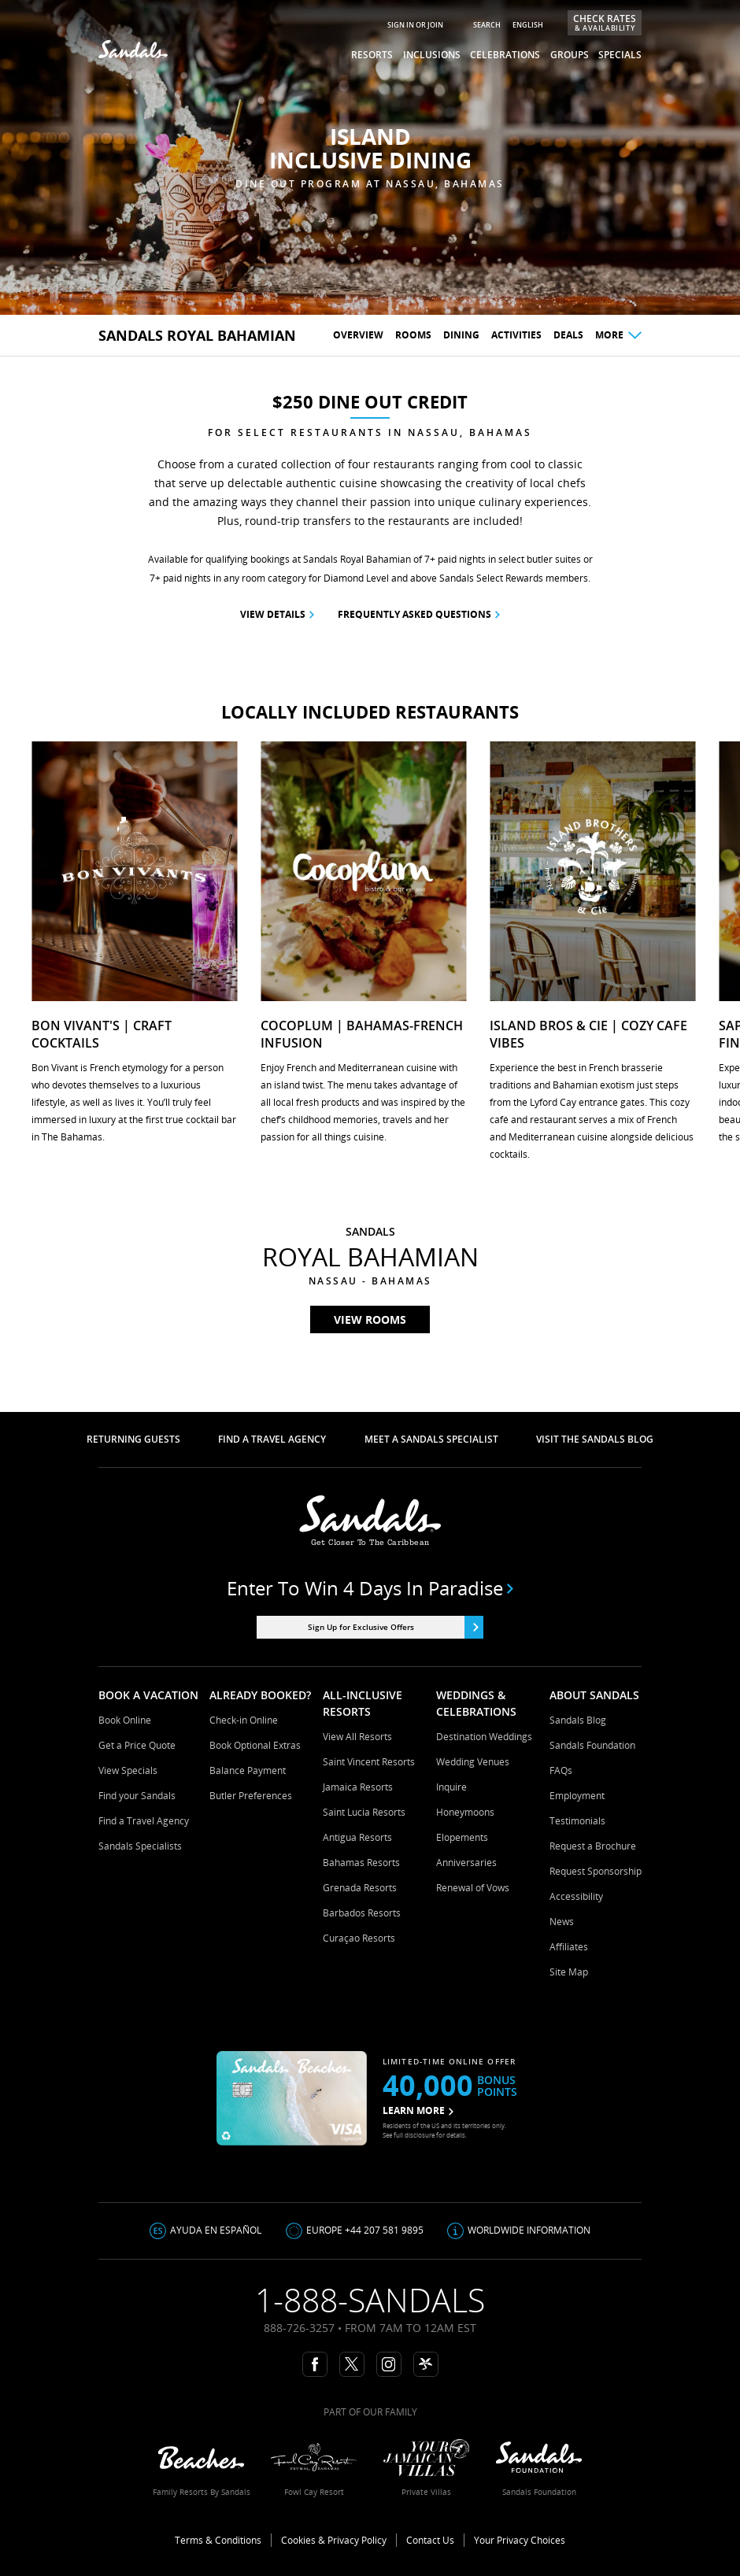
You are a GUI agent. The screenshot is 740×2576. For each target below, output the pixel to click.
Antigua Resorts (357, 1837)
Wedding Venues (472, 1761)
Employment (577, 1795)
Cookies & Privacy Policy (334, 2540)
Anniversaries (466, 1862)
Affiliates (568, 1946)
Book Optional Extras (255, 1745)
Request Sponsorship (595, 1871)
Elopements (462, 1837)
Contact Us (430, 2540)
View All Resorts (357, 1736)
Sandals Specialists (140, 1846)
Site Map (568, 1972)
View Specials (127, 1770)
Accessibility (576, 1896)
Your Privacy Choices (519, 2540)
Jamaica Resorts (358, 1787)
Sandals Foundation (592, 1745)
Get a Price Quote (137, 1745)
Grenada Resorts (360, 1887)
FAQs (560, 1770)
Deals (568, 335)
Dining (461, 335)
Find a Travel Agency (143, 1821)
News (561, 1921)
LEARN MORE (418, 2110)
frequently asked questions (419, 614)
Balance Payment (247, 1770)
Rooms (413, 335)
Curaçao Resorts (359, 1938)
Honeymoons (465, 1812)
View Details (277, 614)
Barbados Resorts (362, 1913)
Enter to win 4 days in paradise (370, 1588)
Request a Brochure (592, 1846)
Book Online (124, 1720)
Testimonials (577, 1821)
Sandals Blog (577, 1720)
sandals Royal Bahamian (197, 335)
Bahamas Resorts (361, 1862)
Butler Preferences (250, 1795)
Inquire (451, 1787)
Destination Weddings (484, 1736)
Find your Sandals (137, 1795)
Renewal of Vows (472, 1887)
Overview (358, 335)
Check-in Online (243, 1720)
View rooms (370, 1319)
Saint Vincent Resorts (369, 1761)
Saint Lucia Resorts (364, 1812)
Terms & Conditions (218, 2540)
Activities (516, 335)
